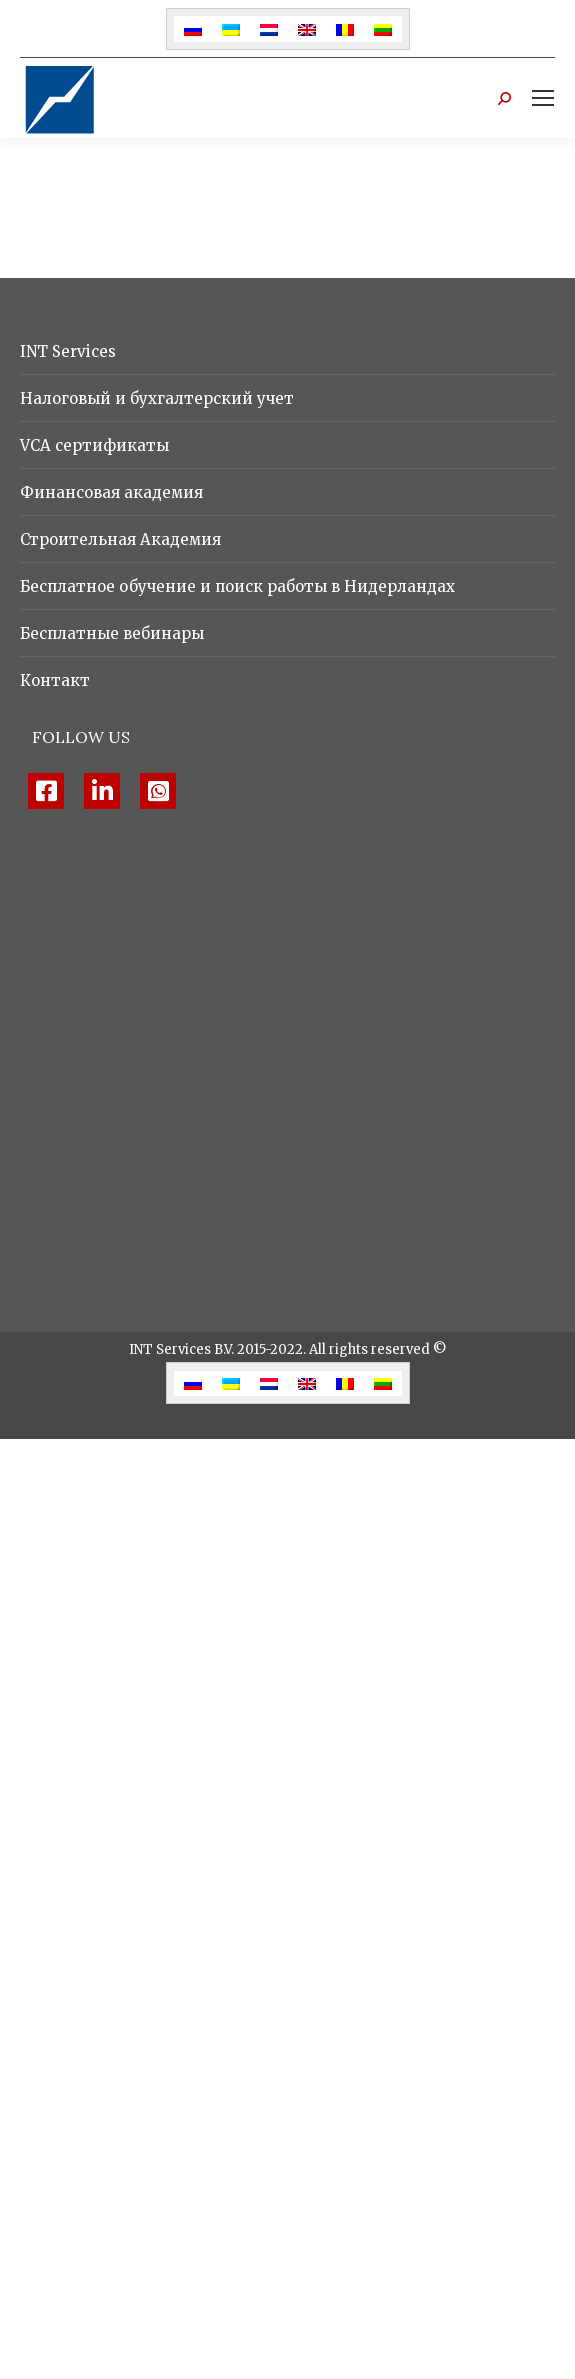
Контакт (55, 680)
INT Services (68, 351)
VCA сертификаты (94, 445)
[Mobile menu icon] (543, 98)
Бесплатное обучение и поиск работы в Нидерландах (237, 586)
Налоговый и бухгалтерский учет (157, 398)
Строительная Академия (120, 539)
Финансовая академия (111, 492)
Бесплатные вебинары (112, 633)
